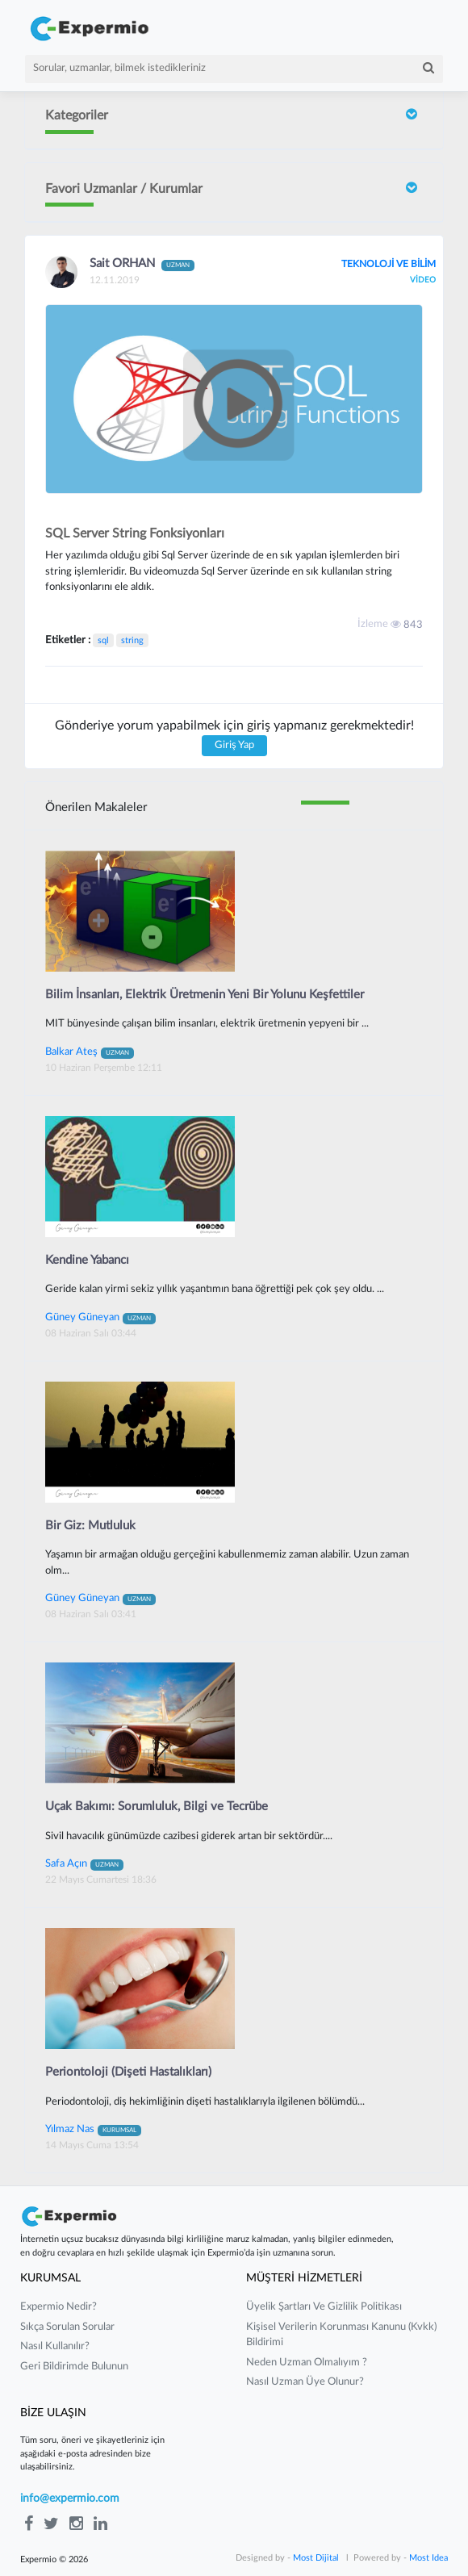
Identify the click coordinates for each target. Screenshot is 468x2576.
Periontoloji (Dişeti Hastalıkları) (128, 2072)
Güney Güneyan (100, 1317)
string (132, 640)
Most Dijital (316, 2557)
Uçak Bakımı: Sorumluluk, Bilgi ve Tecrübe (156, 1806)
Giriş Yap (234, 745)
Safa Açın (84, 1863)
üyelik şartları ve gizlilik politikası (324, 2307)
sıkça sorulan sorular (67, 2327)
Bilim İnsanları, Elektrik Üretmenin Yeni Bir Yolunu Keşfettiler (204, 995)
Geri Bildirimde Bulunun (74, 2366)
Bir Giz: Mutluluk (90, 1526)
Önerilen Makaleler (96, 807)
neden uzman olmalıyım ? (306, 2362)
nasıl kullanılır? (55, 2346)
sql (103, 640)
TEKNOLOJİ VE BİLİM (388, 264)
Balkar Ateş (89, 1051)
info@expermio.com (69, 2498)
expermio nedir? (58, 2307)
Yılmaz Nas (93, 2129)
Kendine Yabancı (87, 1260)
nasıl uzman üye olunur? (305, 2382)
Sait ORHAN (142, 264)
